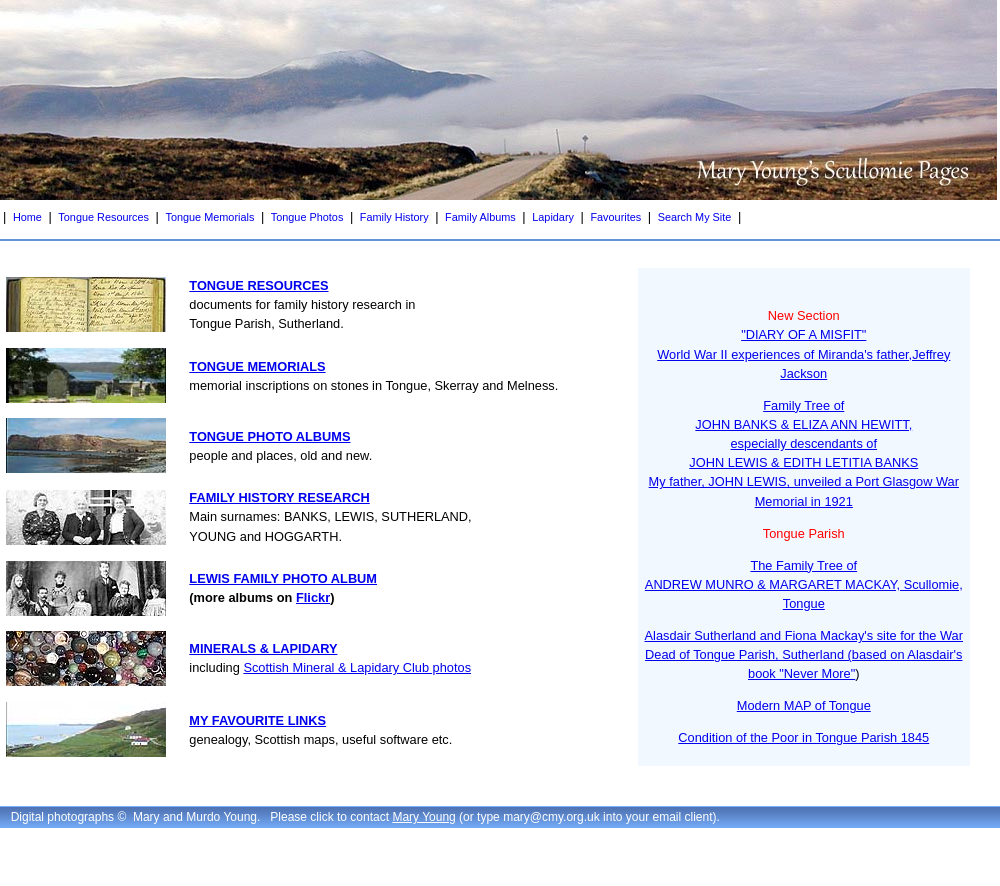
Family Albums (480, 217)
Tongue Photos (307, 217)
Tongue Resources (103, 217)
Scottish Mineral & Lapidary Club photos (357, 667)
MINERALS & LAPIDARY (263, 648)
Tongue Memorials (209, 217)
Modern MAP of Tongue (804, 705)
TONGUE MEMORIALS (257, 366)
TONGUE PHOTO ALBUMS (269, 436)
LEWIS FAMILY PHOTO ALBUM (283, 578)
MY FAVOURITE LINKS (257, 720)
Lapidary (553, 217)
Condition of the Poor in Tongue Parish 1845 (803, 737)
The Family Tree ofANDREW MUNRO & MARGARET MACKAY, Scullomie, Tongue (804, 584)
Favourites (615, 217)
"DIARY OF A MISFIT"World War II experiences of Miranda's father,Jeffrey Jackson (803, 353)
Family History (394, 217)
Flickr (313, 597)
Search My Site (695, 217)
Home (27, 217)
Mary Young (423, 817)
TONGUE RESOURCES (258, 285)
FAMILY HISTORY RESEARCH (279, 497)
